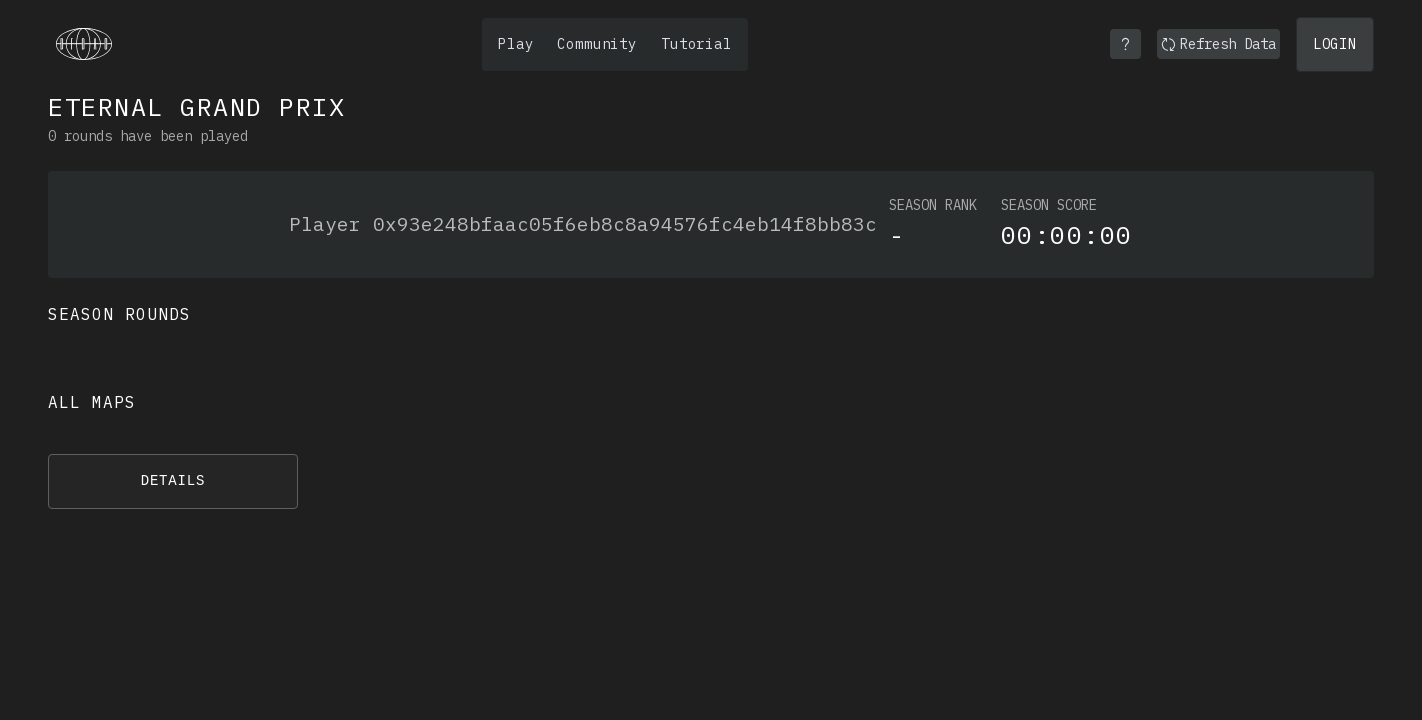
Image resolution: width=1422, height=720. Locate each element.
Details (173, 481)
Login (1335, 44)
